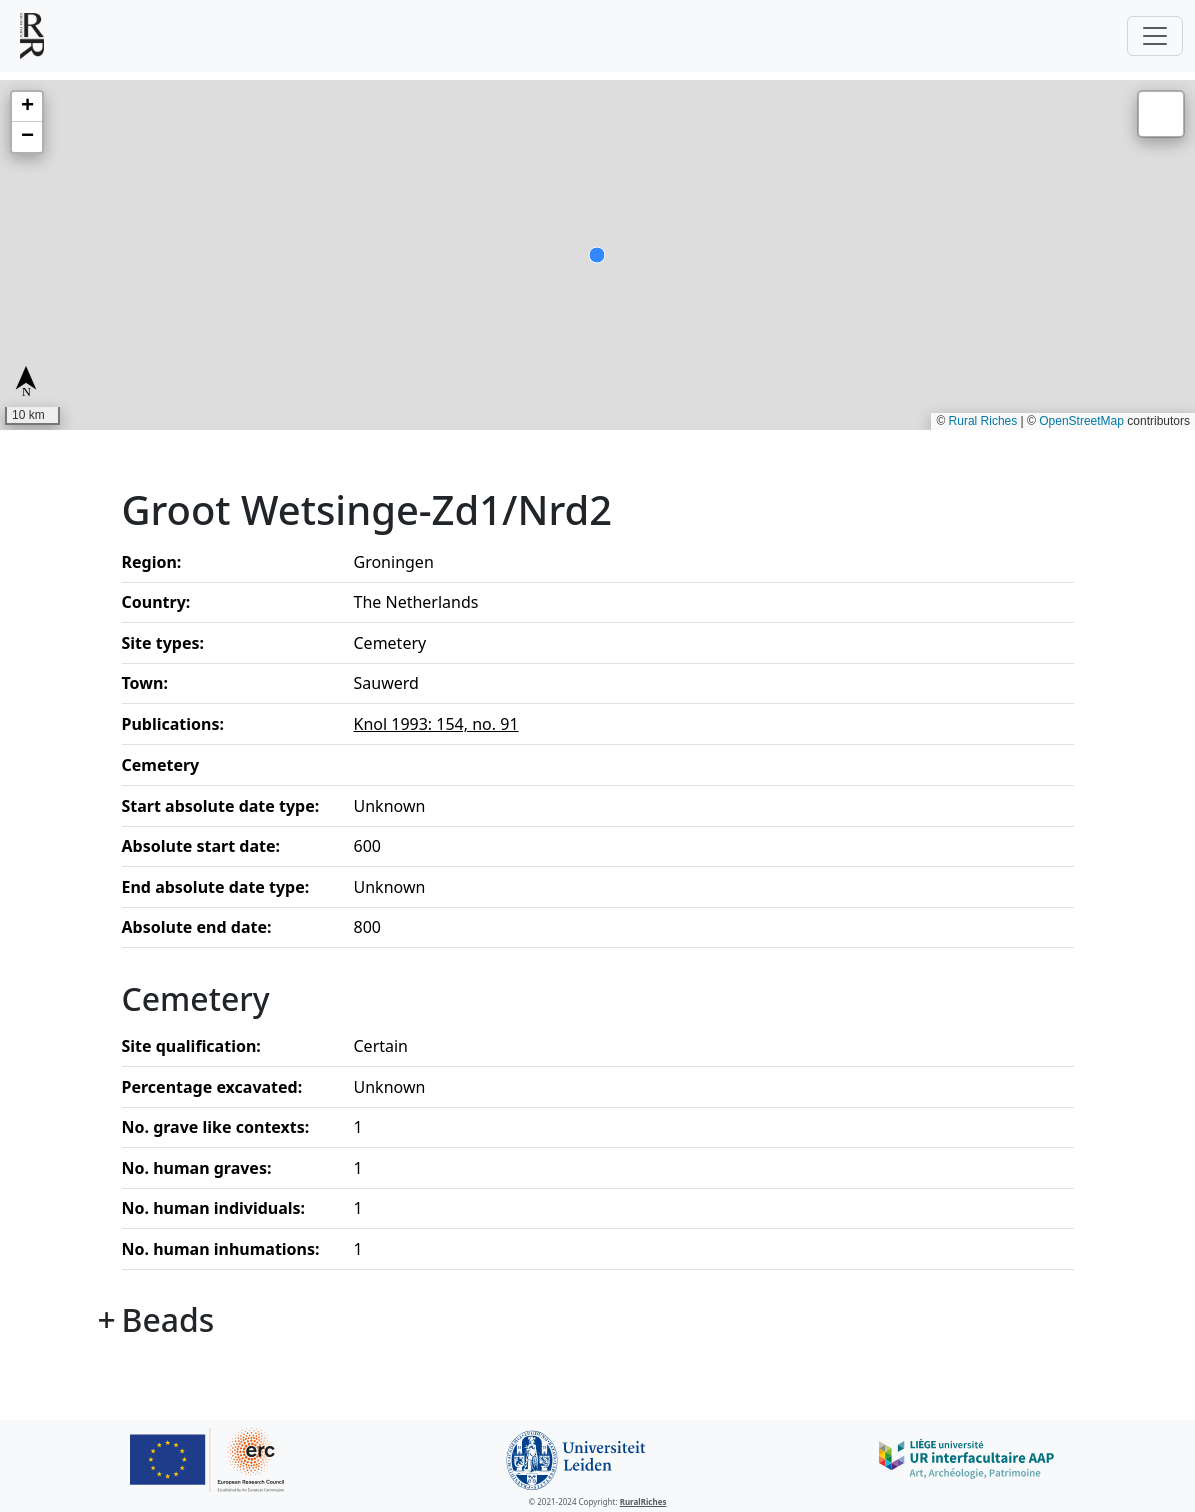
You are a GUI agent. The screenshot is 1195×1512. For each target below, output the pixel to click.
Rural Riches (983, 421)
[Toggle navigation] (1155, 36)
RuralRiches (643, 1501)
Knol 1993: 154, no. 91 (436, 724)
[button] (27, 107)
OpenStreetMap (1081, 421)
